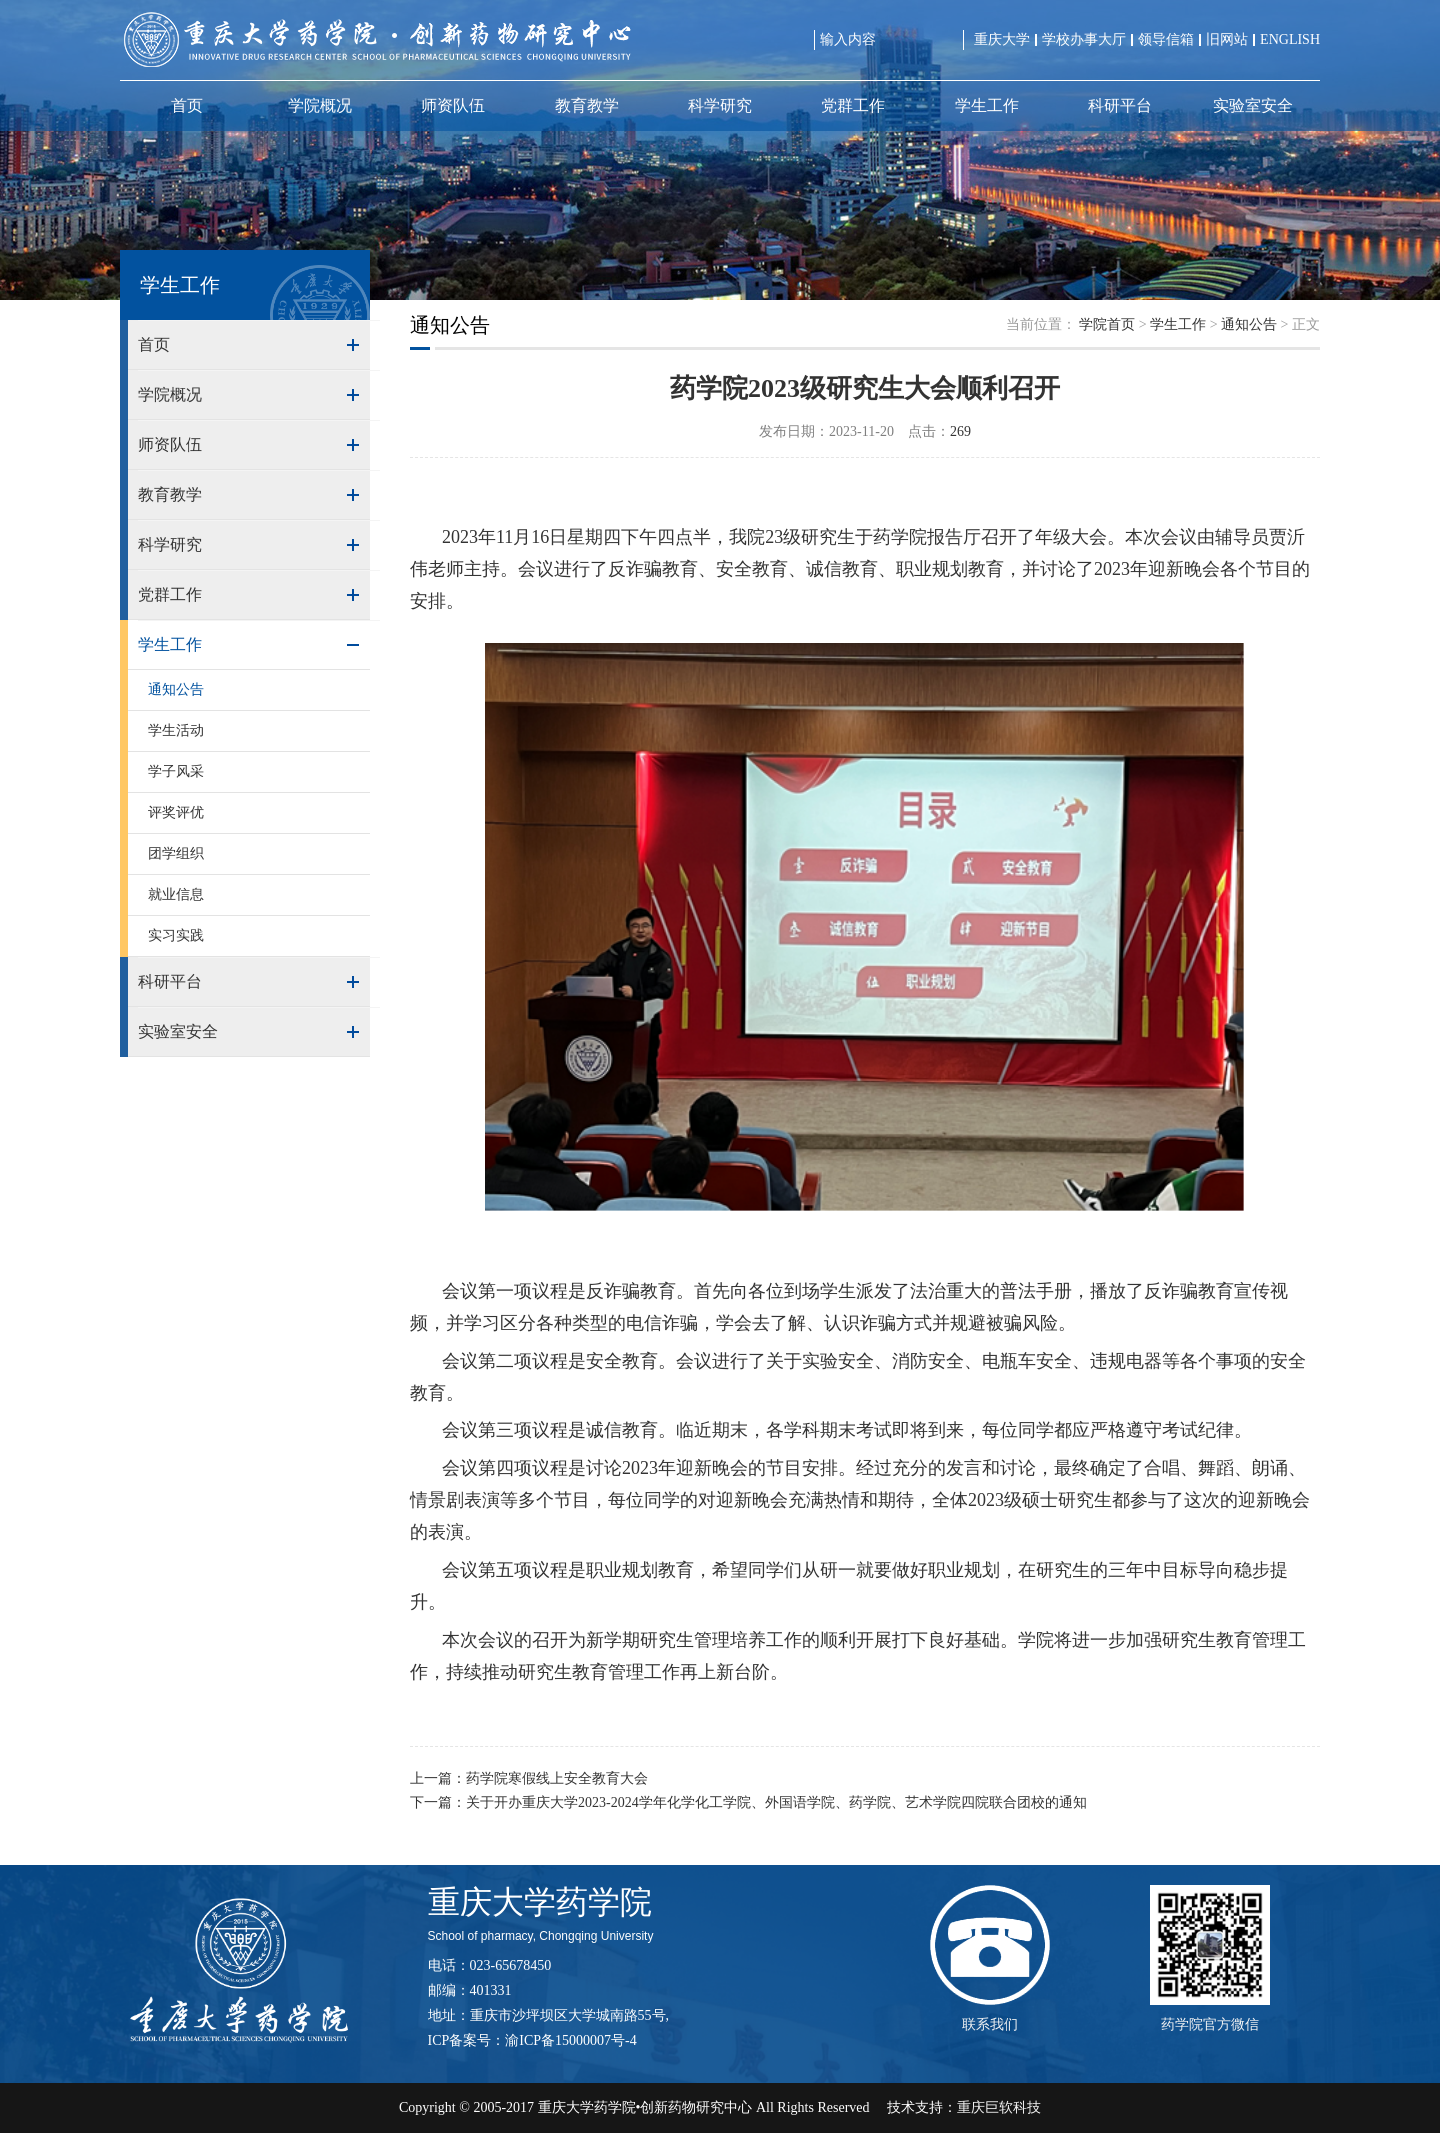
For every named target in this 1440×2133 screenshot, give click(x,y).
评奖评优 (176, 812)
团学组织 (176, 853)
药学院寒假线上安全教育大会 (557, 1778)
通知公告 (176, 689)
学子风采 (176, 771)
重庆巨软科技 (999, 2107)
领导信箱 (1166, 39)
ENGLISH (1290, 39)
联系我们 (990, 2024)
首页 (187, 105)
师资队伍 (453, 105)
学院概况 (320, 105)
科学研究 (720, 105)
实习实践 (176, 935)
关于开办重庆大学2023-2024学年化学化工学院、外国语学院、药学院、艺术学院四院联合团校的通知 (776, 1802)
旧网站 (1227, 39)
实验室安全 (1253, 105)
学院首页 (1107, 324)
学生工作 (987, 105)
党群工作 (853, 105)
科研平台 (1120, 105)
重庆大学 (1002, 39)
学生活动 (176, 730)
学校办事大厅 (1084, 39)
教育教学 (587, 105)
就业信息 (176, 894)
